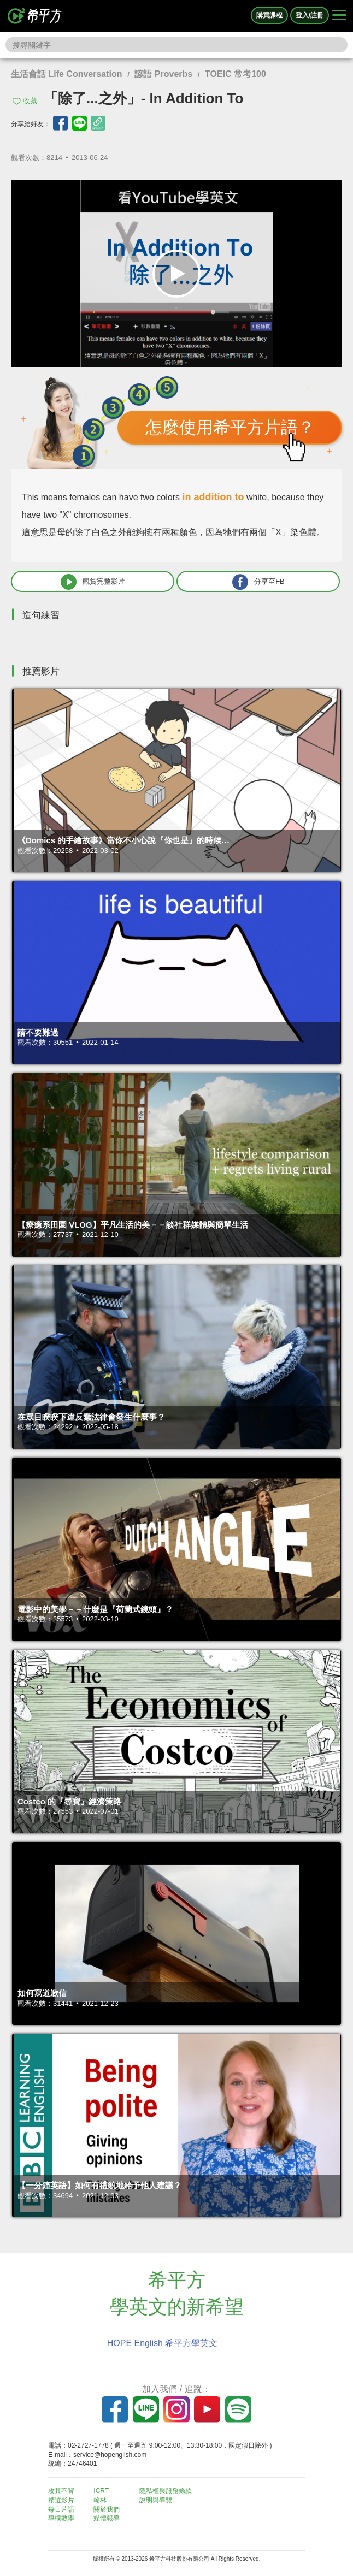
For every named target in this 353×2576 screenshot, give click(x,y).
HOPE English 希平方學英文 (162, 2343)
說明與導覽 (155, 2500)
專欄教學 (61, 2518)
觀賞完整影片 (93, 582)
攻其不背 (61, 2491)
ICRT (101, 2491)
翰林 (100, 2500)
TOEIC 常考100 (235, 74)
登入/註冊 (309, 15)
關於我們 (106, 2509)
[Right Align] (339, 15)
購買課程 (269, 15)
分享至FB (258, 582)
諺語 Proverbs (163, 74)
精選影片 (61, 2500)
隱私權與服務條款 (165, 2491)
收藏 (30, 101)
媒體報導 (106, 2518)
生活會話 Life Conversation (66, 74)
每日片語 (61, 2509)
